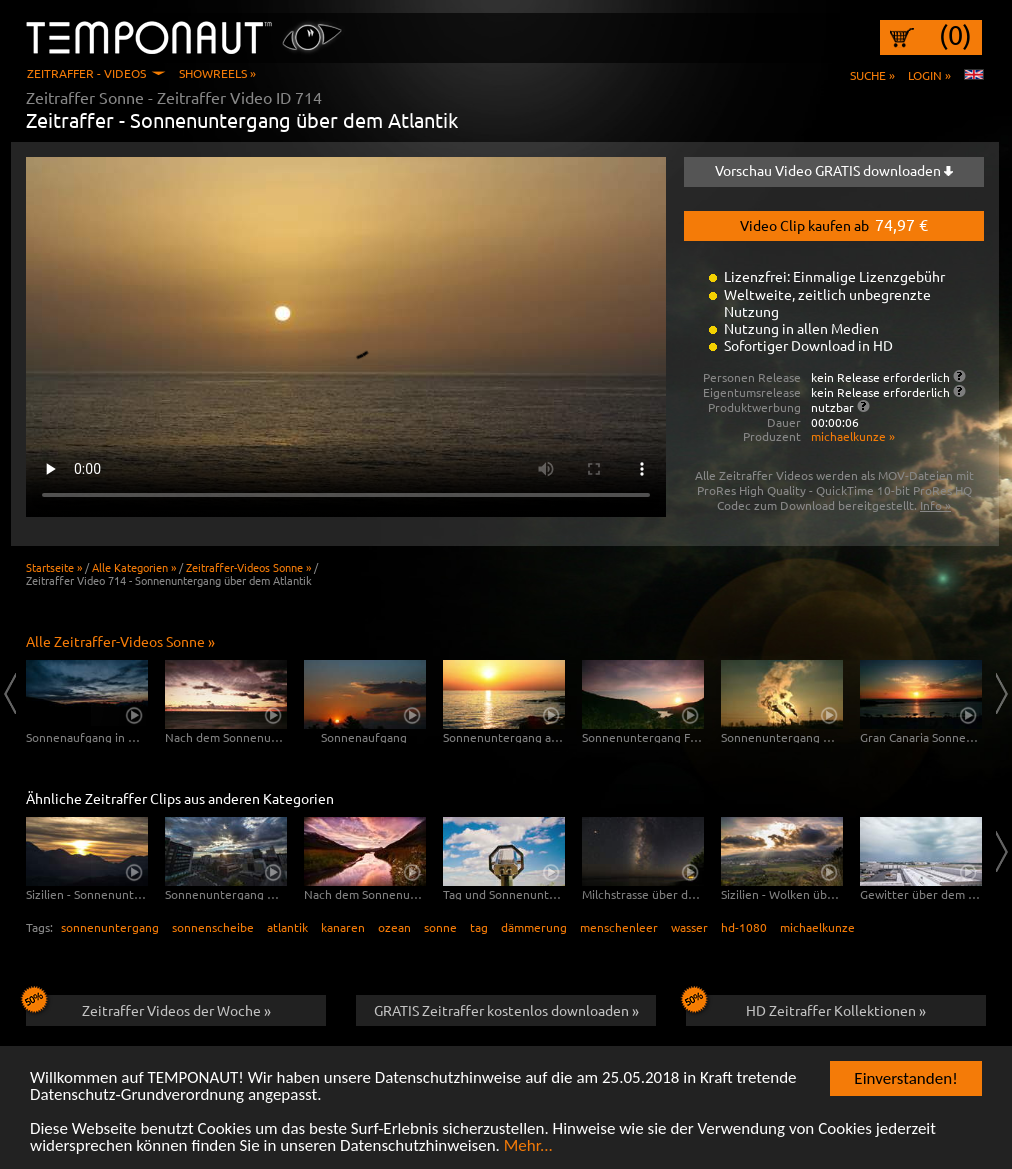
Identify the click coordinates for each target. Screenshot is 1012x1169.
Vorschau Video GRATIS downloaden (834, 170)
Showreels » (217, 73)
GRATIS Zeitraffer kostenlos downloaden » (506, 1010)
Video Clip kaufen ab (834, 224)
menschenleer (619, 927)
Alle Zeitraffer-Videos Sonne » (120, 641)
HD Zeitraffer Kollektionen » (806, 1007)
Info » (935, 505)
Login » (929, 75)
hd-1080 (744, 927)
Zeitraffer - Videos (86, 73)
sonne (440, 927)
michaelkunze (817, 927)
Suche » (872, 75)
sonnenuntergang (110, 927)
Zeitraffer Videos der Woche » (148, 1007)
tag (479, 927)
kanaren (343, 927)
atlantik (287, 927)
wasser (689, 927)
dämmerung (534, 927)
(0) (955, 35)
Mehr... (528, 1146)
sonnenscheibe (213, 927)
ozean (394, 927)
